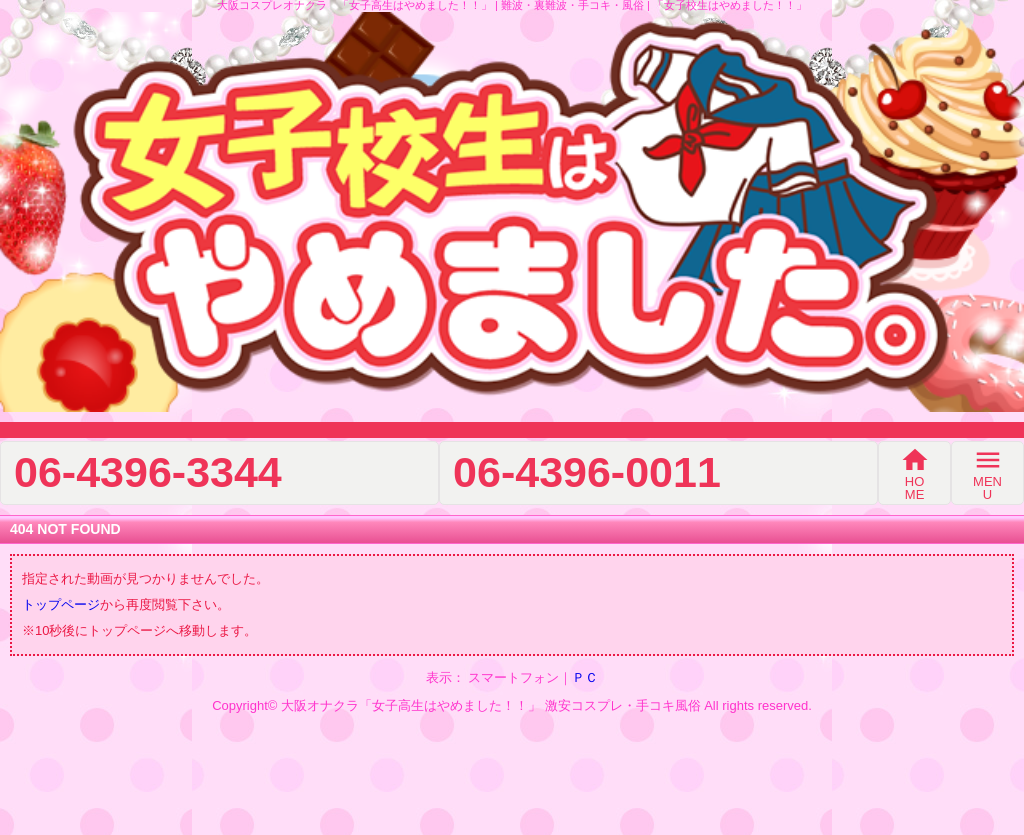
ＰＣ (585, 677)
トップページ (61, 604)
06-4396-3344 (148, 472)
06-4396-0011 (587, 472)
